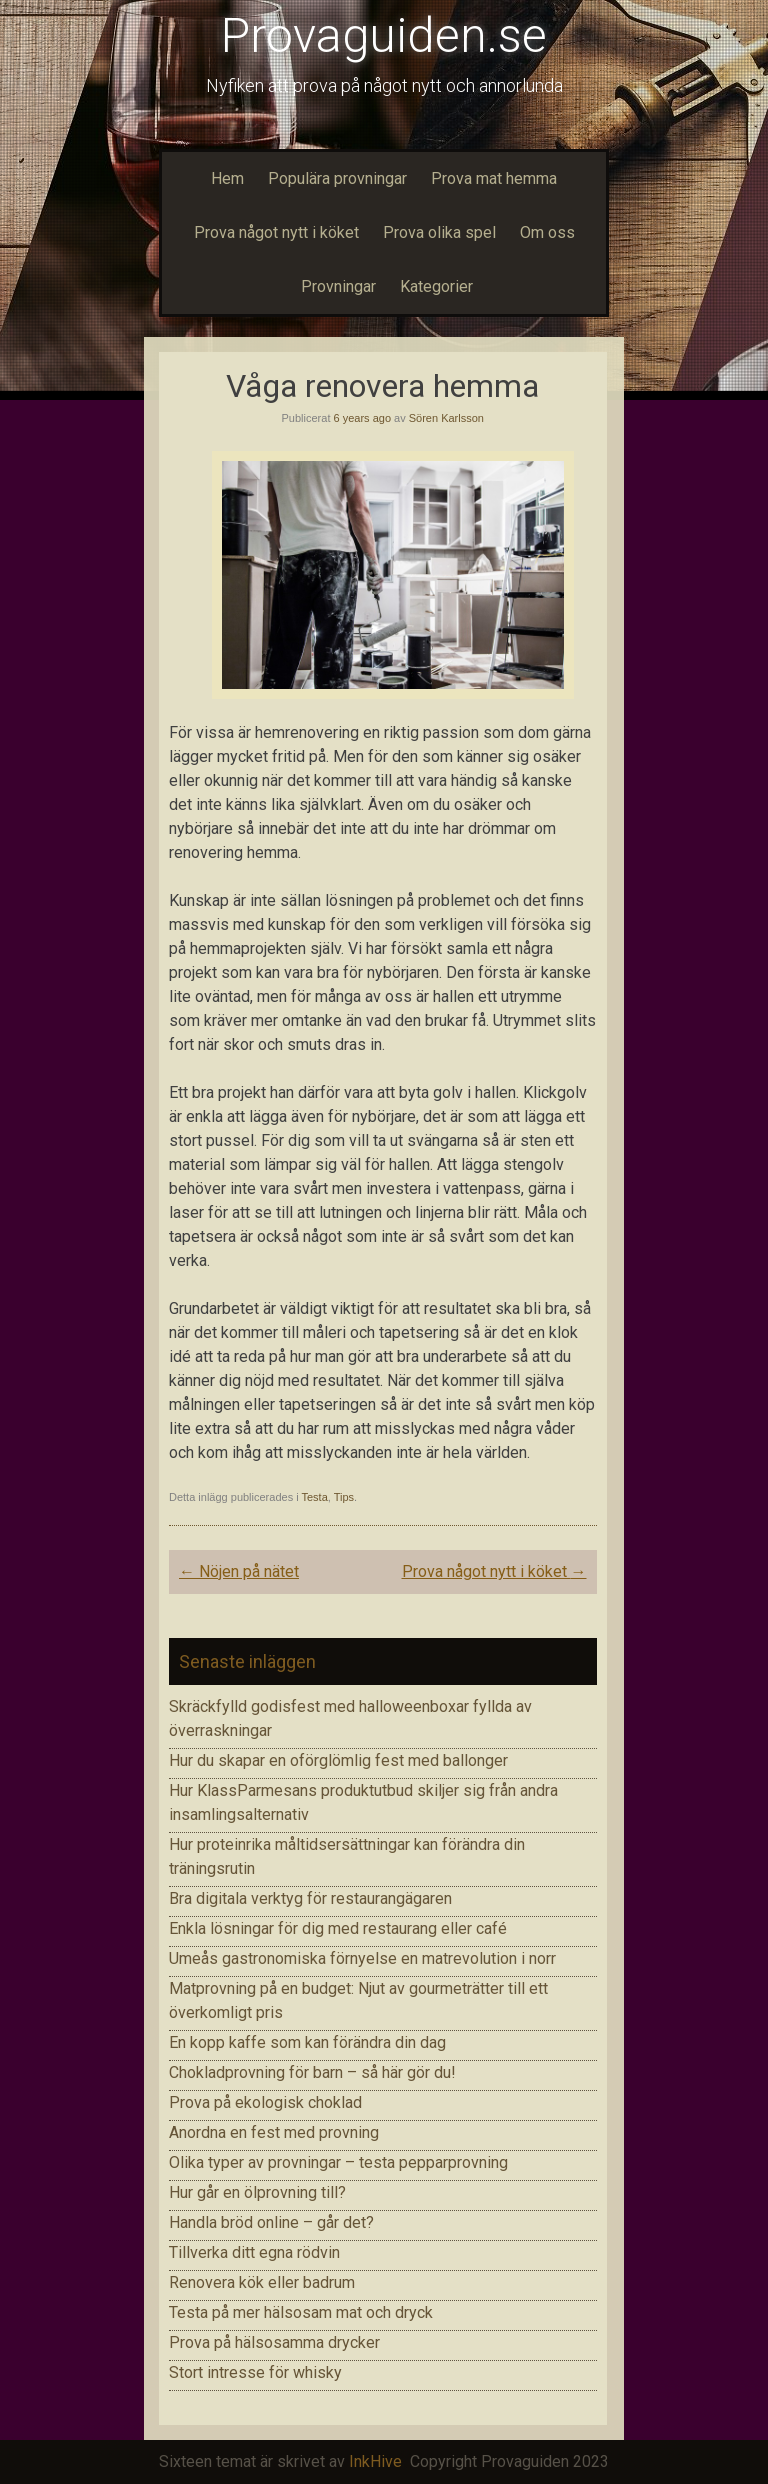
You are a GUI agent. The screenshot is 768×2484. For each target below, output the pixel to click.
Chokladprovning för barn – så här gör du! (312, 2072)
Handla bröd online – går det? (271, 2222)
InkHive (375, 2461)
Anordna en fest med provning (274, 2132)
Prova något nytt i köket (276, 232)
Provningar (336, 286)
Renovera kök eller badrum (262, 2282)
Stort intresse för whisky (255, 2372)
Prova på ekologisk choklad (265, 2102)
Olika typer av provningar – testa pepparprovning (338, 2162)
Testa (315, 1497)
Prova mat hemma (494, 178)
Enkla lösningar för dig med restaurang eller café (338, 1928)
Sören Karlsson (446, 418)
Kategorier (436, 286)
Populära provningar (337, 178)
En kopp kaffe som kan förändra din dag (307, 2042)
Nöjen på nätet (239, 1571)
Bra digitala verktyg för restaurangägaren (310, 1898)
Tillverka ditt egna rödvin (254, 2252)
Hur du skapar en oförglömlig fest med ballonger (338, 1760)
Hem (227, 178)
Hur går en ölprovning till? (257, 2192)
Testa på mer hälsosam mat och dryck (301, 2312)
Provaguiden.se (384, 35)
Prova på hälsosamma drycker (274, 2342)
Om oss (547, 232)
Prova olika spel (439, 232)
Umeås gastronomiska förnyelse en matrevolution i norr (362, 1958)
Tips (344, 1497)
